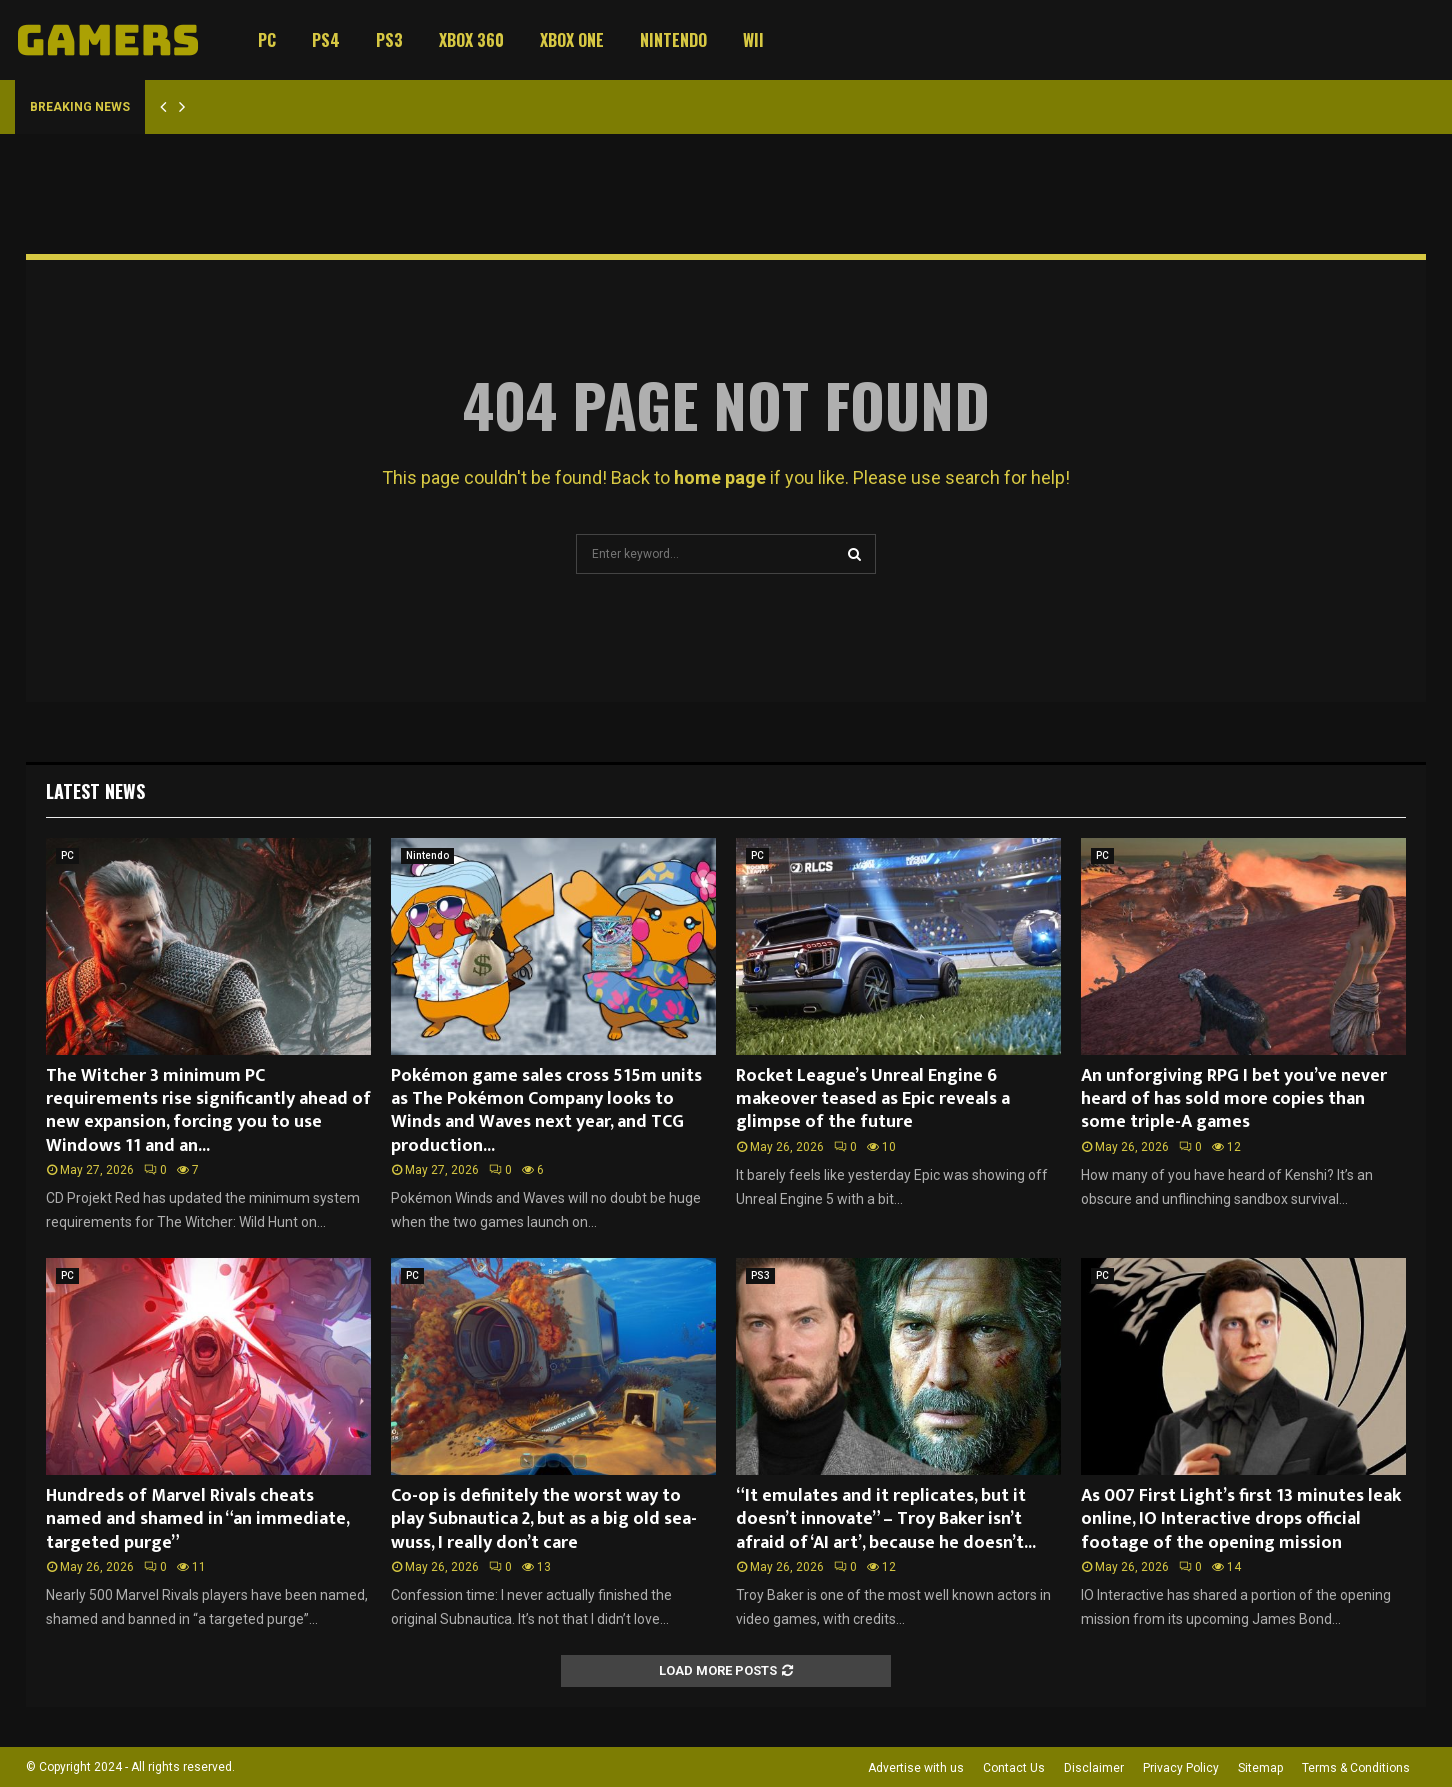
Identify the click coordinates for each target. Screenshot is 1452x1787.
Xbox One (572, 40)
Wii (753, 40)
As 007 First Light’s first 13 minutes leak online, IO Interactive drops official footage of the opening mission (1241, 1519)
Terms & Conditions (1356, 1768)
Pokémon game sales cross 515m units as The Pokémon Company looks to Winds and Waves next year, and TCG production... (546, 1111)
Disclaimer (1094, 1768)
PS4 (326, 40)
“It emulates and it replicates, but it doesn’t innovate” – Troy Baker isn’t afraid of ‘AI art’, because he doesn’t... (886, 1519)
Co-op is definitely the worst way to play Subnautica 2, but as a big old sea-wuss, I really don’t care (544, 1519)
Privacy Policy (1181, 1768)
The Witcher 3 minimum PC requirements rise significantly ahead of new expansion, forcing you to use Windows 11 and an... (208, 1111)
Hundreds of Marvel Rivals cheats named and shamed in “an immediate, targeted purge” (197, 1519)
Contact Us (1014, 1768)
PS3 (389, 40)
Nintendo (673, 40)
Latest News (95, 791)
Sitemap (1260, 1768)
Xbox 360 (471, 40)
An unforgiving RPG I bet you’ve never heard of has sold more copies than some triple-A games (1234, 1099)
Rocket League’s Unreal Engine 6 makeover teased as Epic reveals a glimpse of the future (873, 1099)
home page (720, 477)
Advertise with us (916, 1768)
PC (267, 40)
